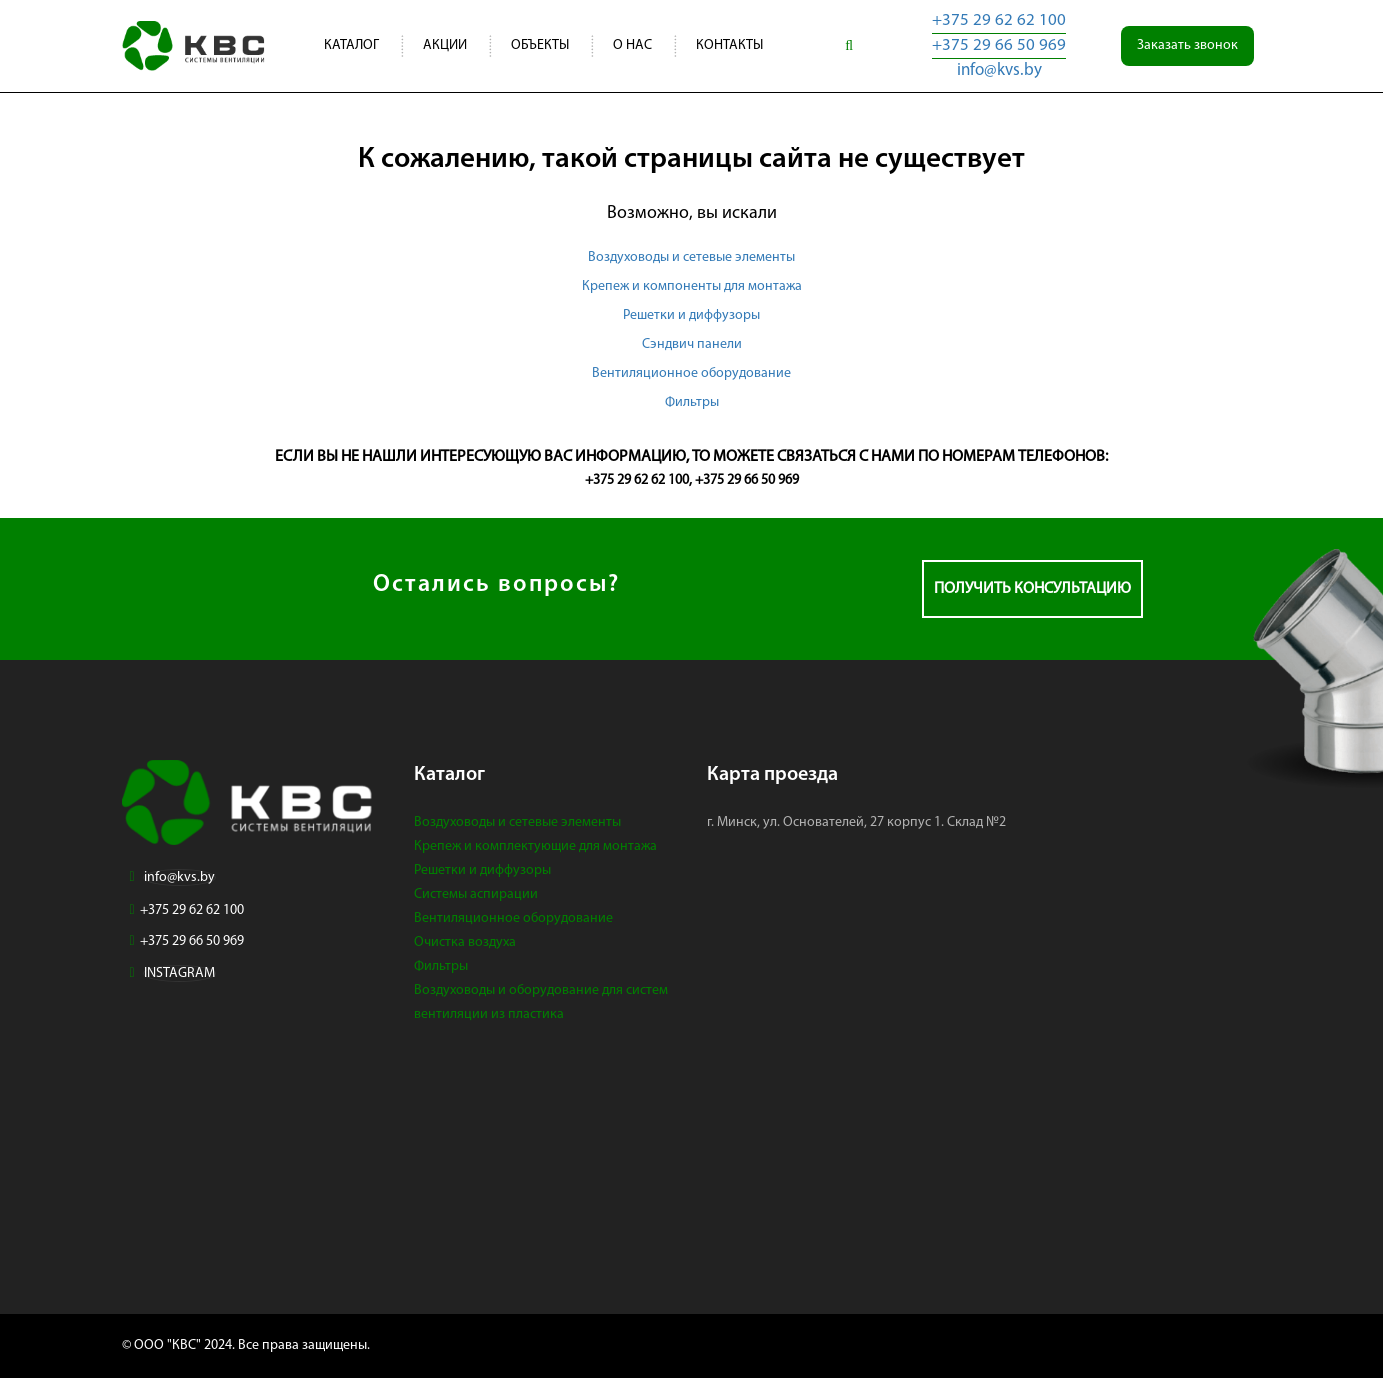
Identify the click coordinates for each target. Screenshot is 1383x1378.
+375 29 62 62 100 (999, 20)
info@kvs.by (999, 70)
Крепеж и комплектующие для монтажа (535, 846)
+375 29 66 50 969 (999, 45)
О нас (632, 45)
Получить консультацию (1032, 589)
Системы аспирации (476, 894)
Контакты (729, 45)
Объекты (540, 45)
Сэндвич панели (692, 344)
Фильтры (692, 402)
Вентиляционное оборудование (691, 373)
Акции (445, 45)
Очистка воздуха (465, 942)
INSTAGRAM (179, 973)
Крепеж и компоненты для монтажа (692, 286)
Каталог (351, 45)
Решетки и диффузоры (691, 315)
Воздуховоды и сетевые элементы (691, 257)
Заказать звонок (1187, 45)
